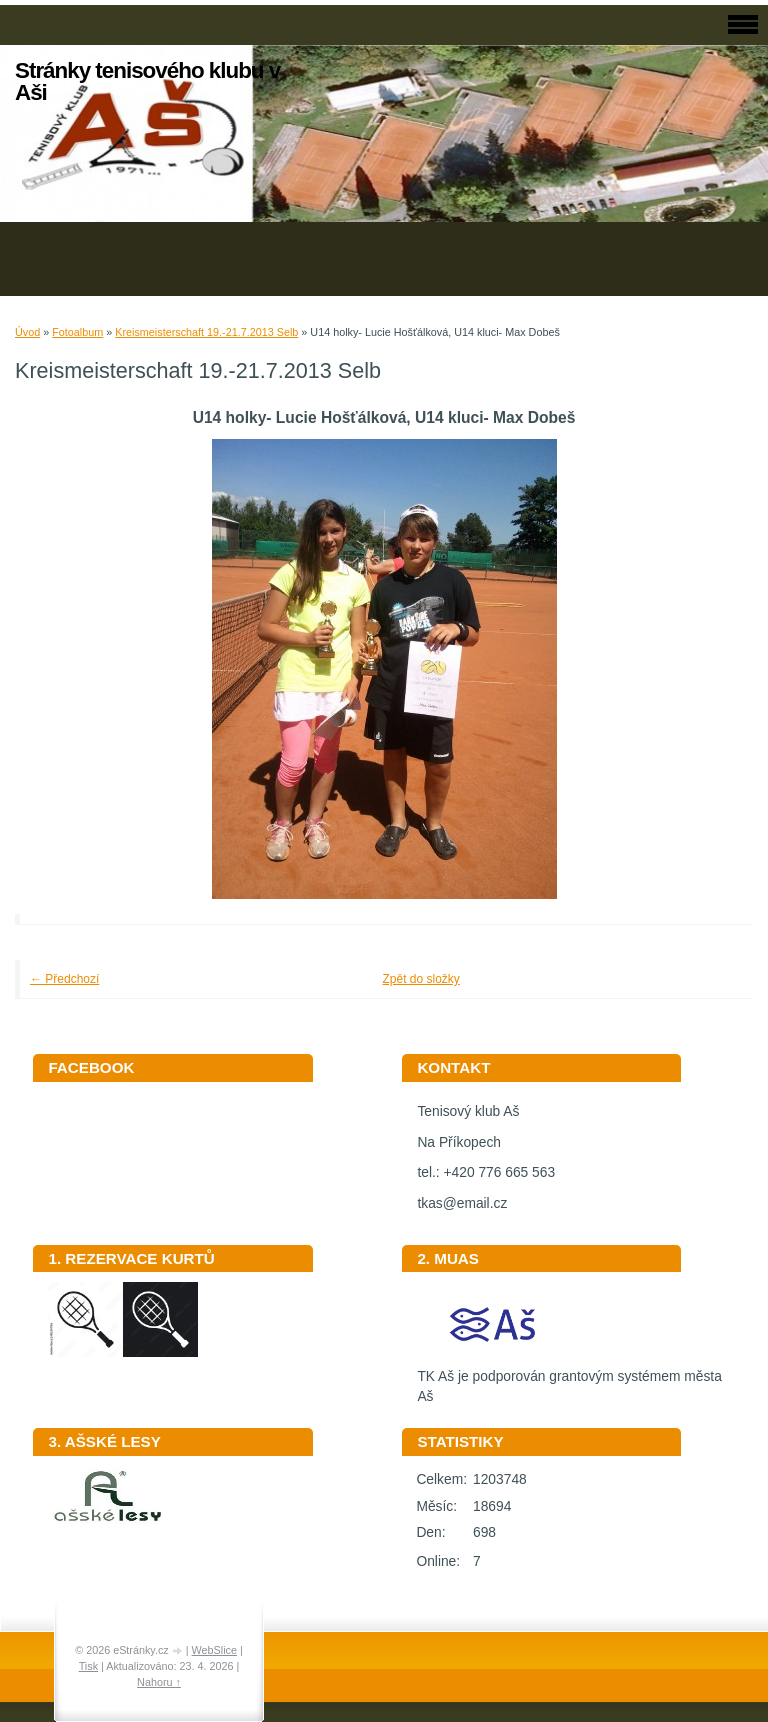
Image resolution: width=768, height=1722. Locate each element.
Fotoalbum (77, 332)
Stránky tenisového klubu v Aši (147, 81)
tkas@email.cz (462, 1203)
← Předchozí (64, 979)
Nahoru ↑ (159, 1682)
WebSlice (214, 1650)
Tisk (88, 1666)
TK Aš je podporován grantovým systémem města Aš (569, 1380)
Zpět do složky (421, 979)
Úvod (27, 332)
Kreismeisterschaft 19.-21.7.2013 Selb (206, 332)
